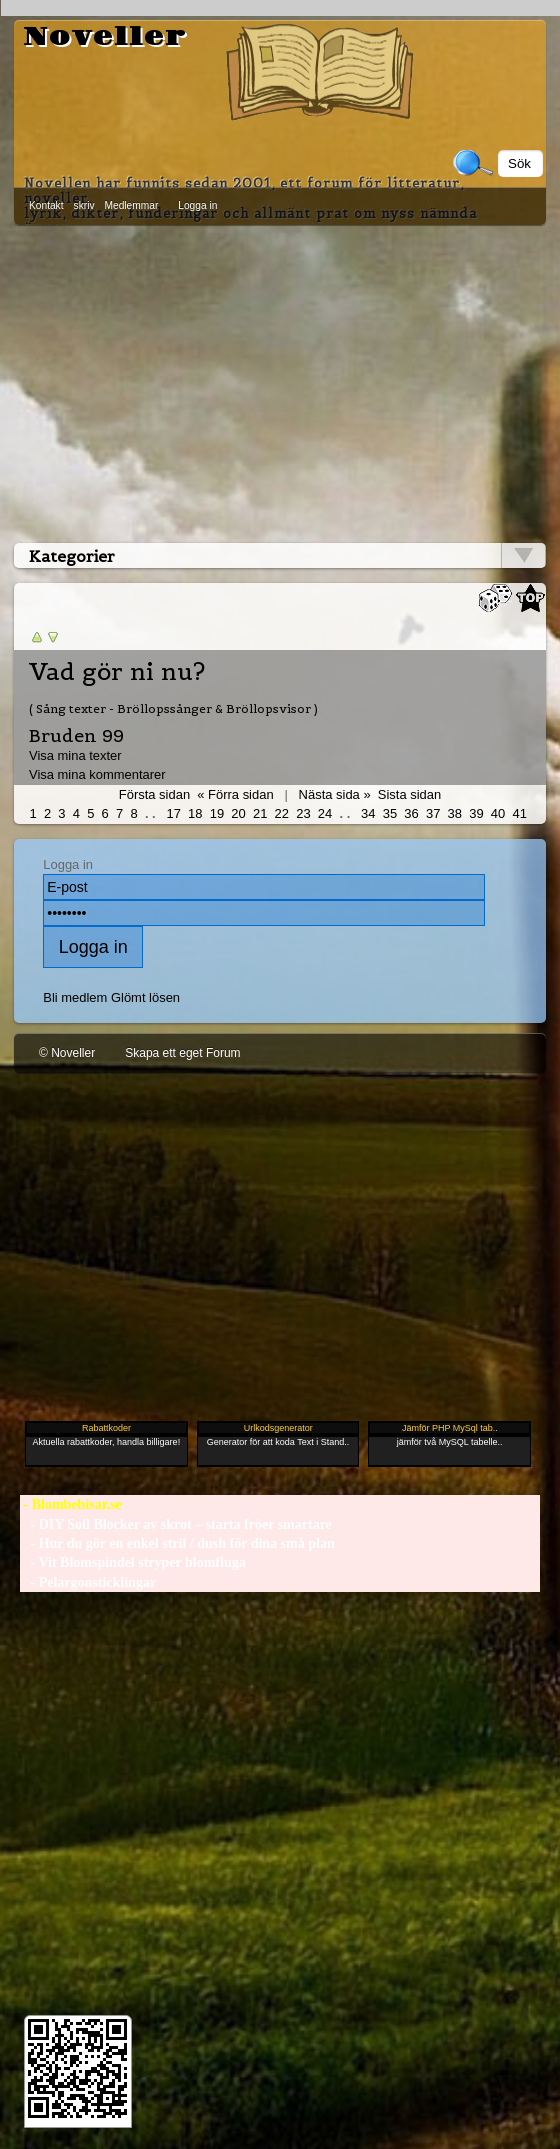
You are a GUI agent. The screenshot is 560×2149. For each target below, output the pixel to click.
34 (368, 813)
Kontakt (46, 205)
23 (303, 813)
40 (498, 813)
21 (260, 813)
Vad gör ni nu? (117, 672)
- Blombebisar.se (71, 1504)
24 (325, 813)
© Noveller (67, 1053)
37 (433, 813)
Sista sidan (409, 794)
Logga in (197, 205)
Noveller (105, 37)
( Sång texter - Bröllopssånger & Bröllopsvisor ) (173, 708)
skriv (84, 205)
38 (455, 813)
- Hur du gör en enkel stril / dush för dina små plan (177, 1543)
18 (195, 813)
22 (282, 813)
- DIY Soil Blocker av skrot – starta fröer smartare (176, 1524)
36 (411, 813)
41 (519, 813)
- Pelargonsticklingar (88, 1582)
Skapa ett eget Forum (182, 1053)
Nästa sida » (335, 794)
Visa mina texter (75, 755)
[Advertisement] (280, 380)
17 (173, 813)
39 (476, 813)
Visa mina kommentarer (97, 774)
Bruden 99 (76, 735)
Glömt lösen (145, 997)
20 (238, 813)
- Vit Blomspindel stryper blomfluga (133, 1562)
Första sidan (154, 794)
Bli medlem (75, 997)
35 (390, 813)
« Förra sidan (235, 794)
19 (217, 813)
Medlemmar (132, 205)
